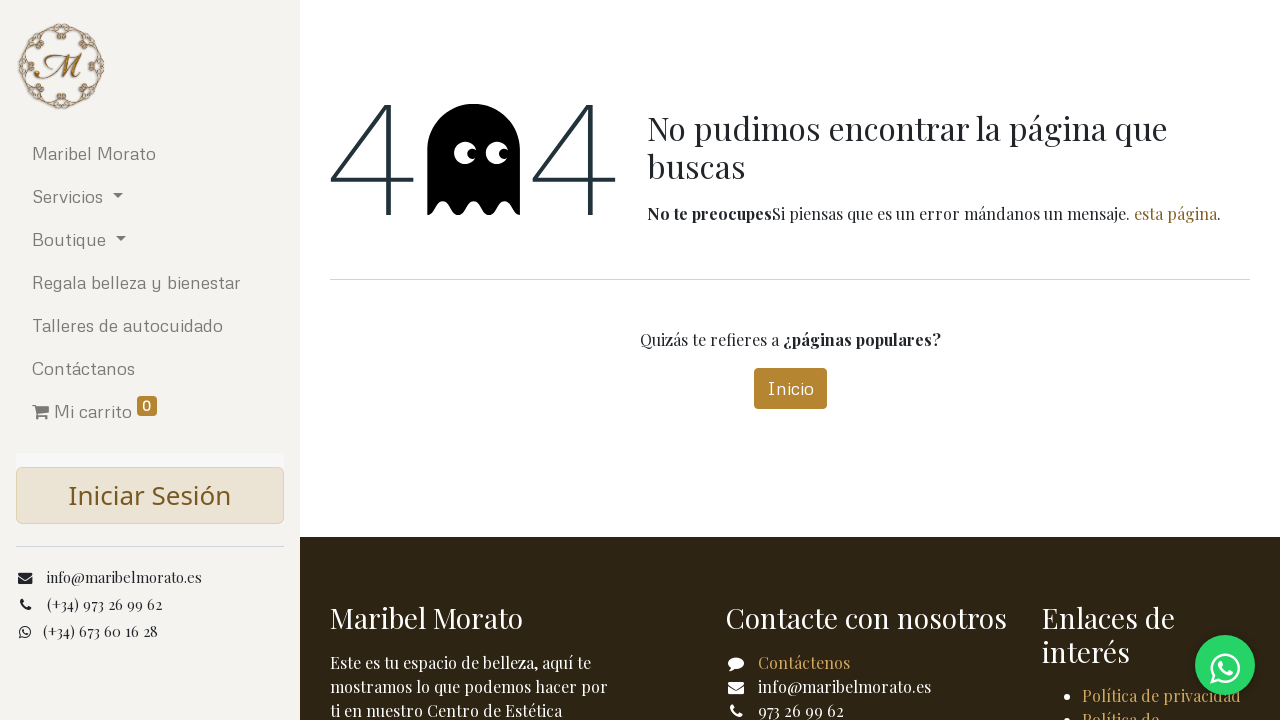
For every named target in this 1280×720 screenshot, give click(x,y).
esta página (1175, 213)
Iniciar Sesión (150, 495)
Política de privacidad (1161, 695)
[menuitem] (150, 153)
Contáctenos (804, 662)
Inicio (790, 388)
